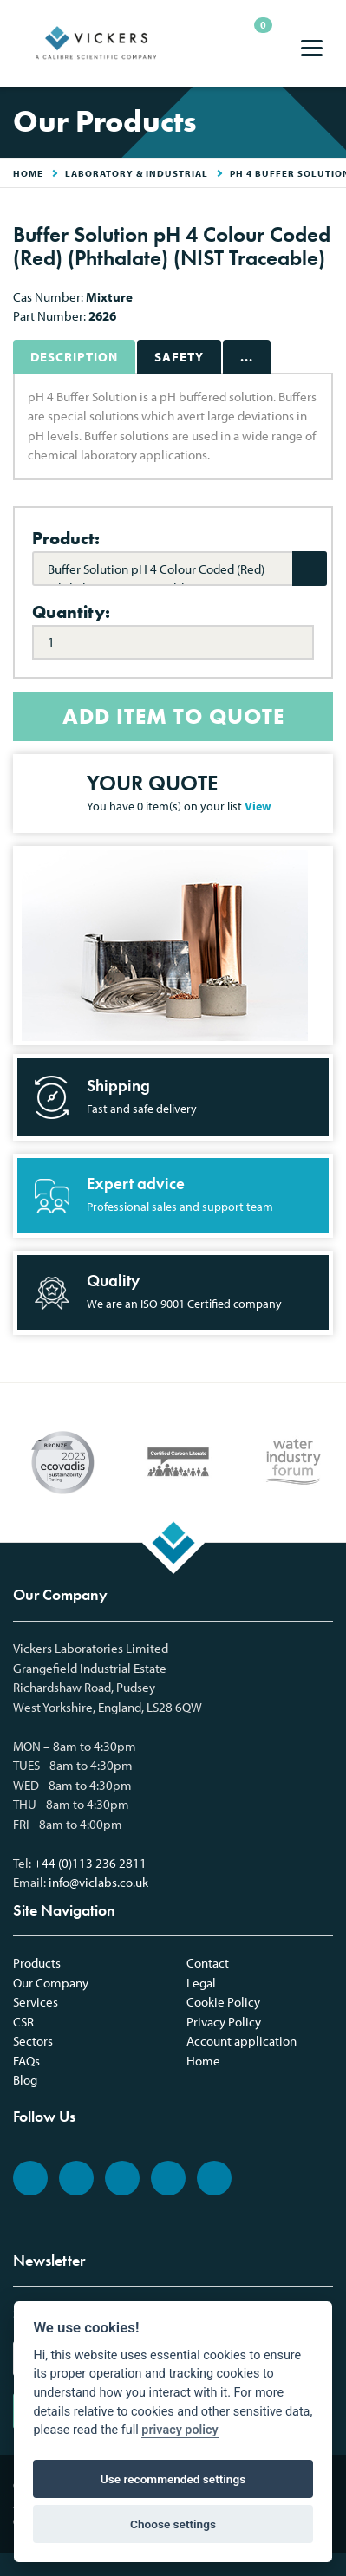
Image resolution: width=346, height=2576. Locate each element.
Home (203, 2060)
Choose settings (173, 2524)
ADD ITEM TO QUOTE (173, 716)
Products (37, 1963)
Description (74, 356)
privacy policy (179, 2430)
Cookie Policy (223, 2002)
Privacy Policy (223, 2021)
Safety (179, 356)
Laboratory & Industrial (136, 173)
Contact (207, 1963)
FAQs (26, 2060)
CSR (23, 2021)
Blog (25, 2080)
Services (35, 2002)
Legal (201, 1982)
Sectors (33, 2041)
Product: (66, 538)
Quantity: (71, 612)
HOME (28, 173)
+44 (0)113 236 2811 (90, 1863)
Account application (241, 2041)
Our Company (50, 1982)
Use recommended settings (173, 2479)
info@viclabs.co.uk (98, 1882)
